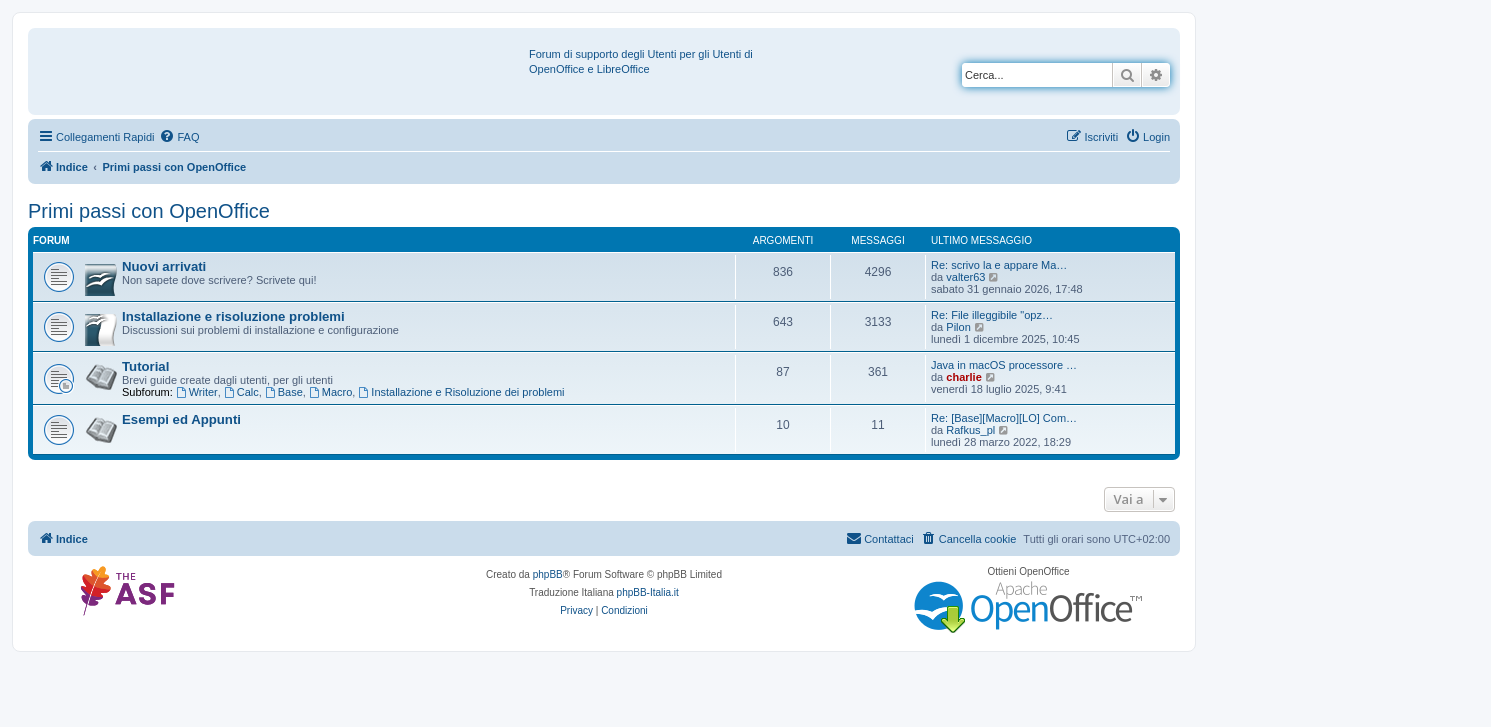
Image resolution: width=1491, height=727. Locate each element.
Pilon (958, 327)
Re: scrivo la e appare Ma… (999, 265)
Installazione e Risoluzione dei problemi (461, 392)
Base (284, 392)
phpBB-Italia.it (648, 592)
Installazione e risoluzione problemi (233, 316)
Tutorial (145, 366)
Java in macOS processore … (1004, 365)
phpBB (548, 574)
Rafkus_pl (970, 430)
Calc (241, 392)
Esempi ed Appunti (181, 419)
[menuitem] (179, 137)
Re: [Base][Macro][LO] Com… (1004, 418)
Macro (330, 392)
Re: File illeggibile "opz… (992, 315)
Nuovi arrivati (164, 266)
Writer (197, 392)
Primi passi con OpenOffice (149, 211)
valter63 (965, 277)
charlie (963, 377)
